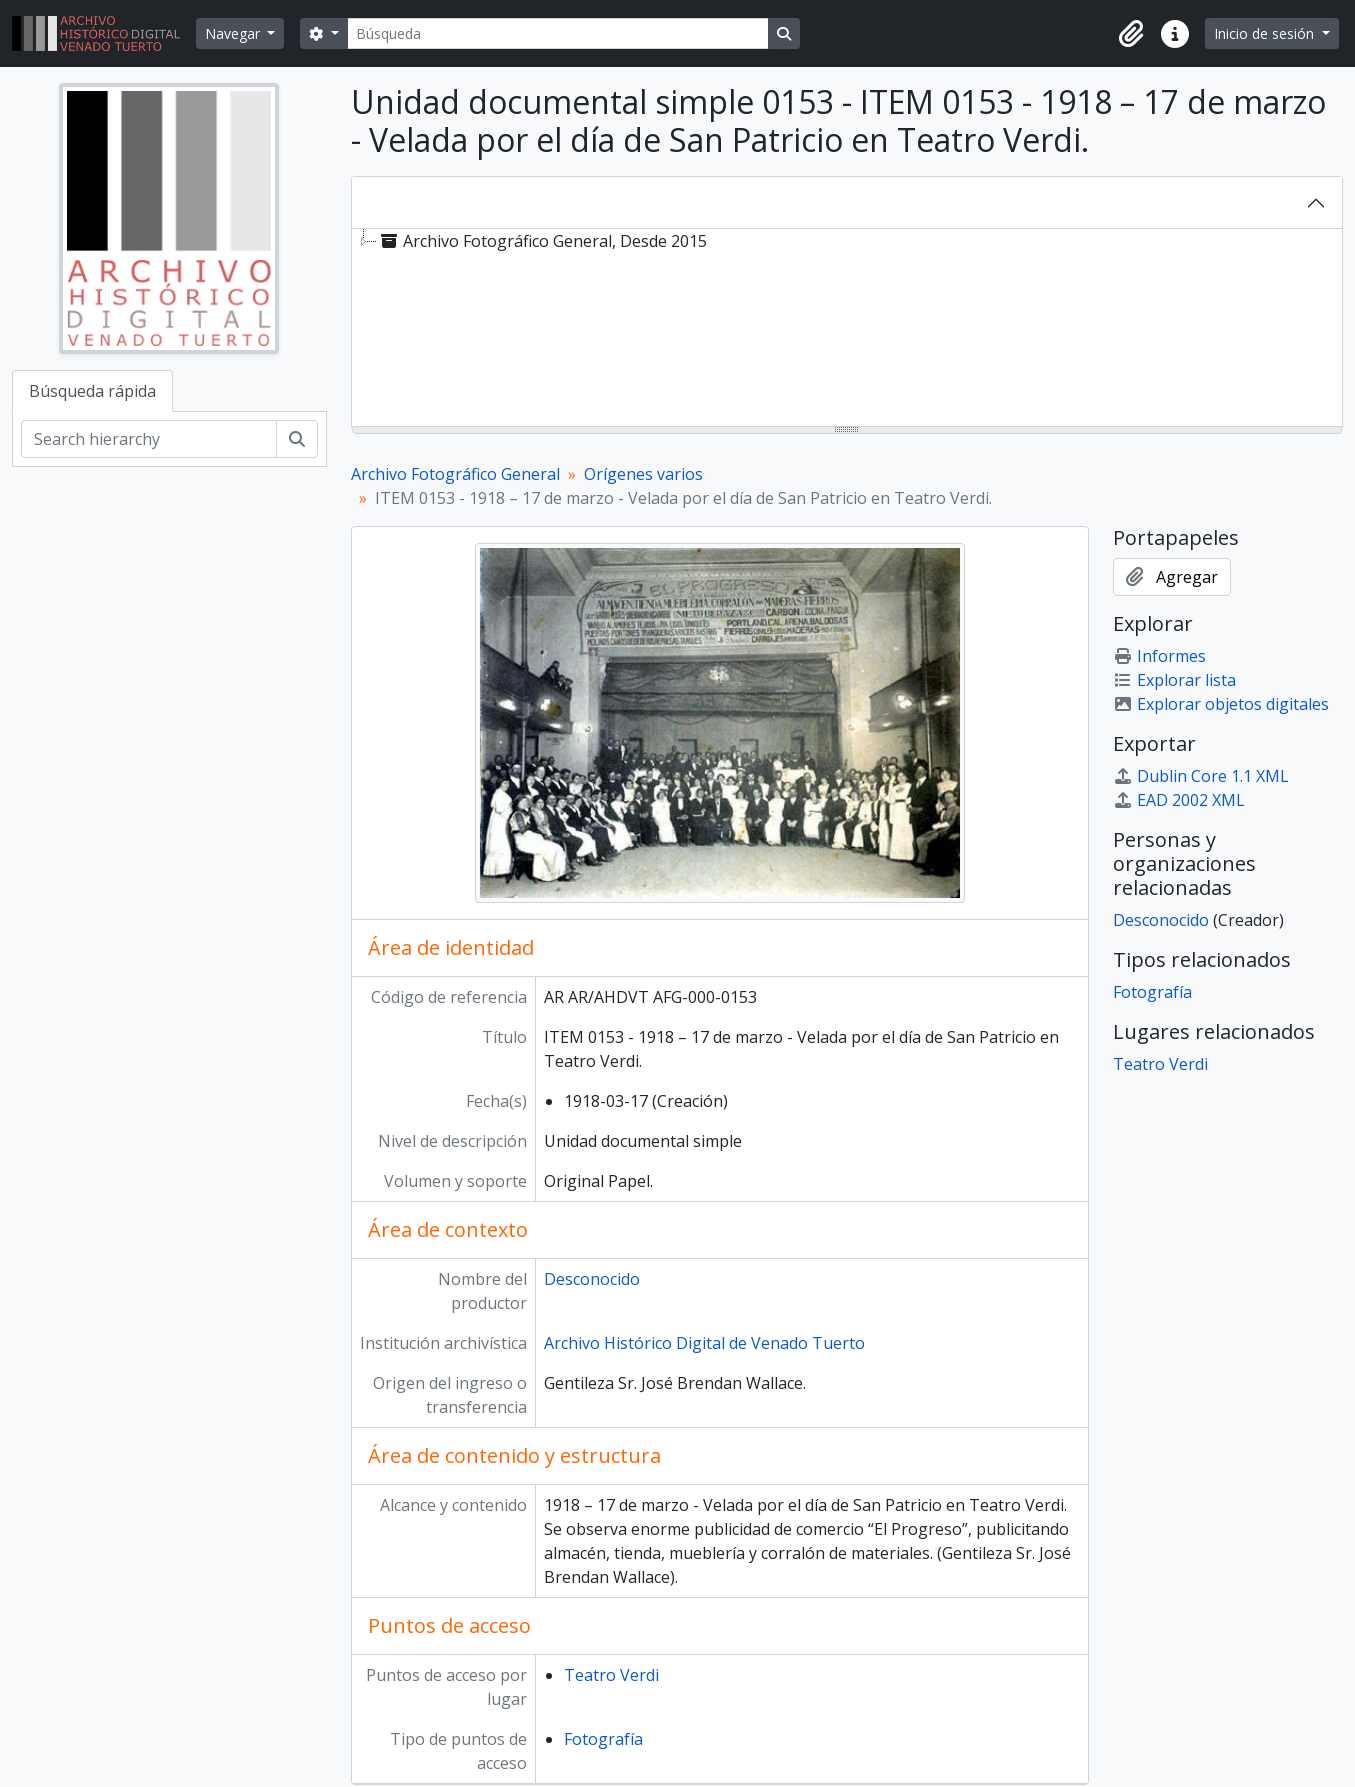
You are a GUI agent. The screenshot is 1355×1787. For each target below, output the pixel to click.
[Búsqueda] (558, 33)
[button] (1131, 34)
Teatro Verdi (611, 1675)
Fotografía (603, 1739)
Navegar (234, 33)
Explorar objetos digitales (1221, 704)
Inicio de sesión (1266, 33)
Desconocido (592, 1279)
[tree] (847, 329)
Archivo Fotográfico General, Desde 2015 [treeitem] (542, 241)
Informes (1159, 656)
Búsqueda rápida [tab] (92, 391)
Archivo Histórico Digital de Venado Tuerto (704, 1343)
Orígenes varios (643, 474)
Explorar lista (1174, 680)
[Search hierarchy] (149, 439)
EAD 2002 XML (1179, 800)
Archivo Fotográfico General (455, 474)
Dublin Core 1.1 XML (1201, 776)
